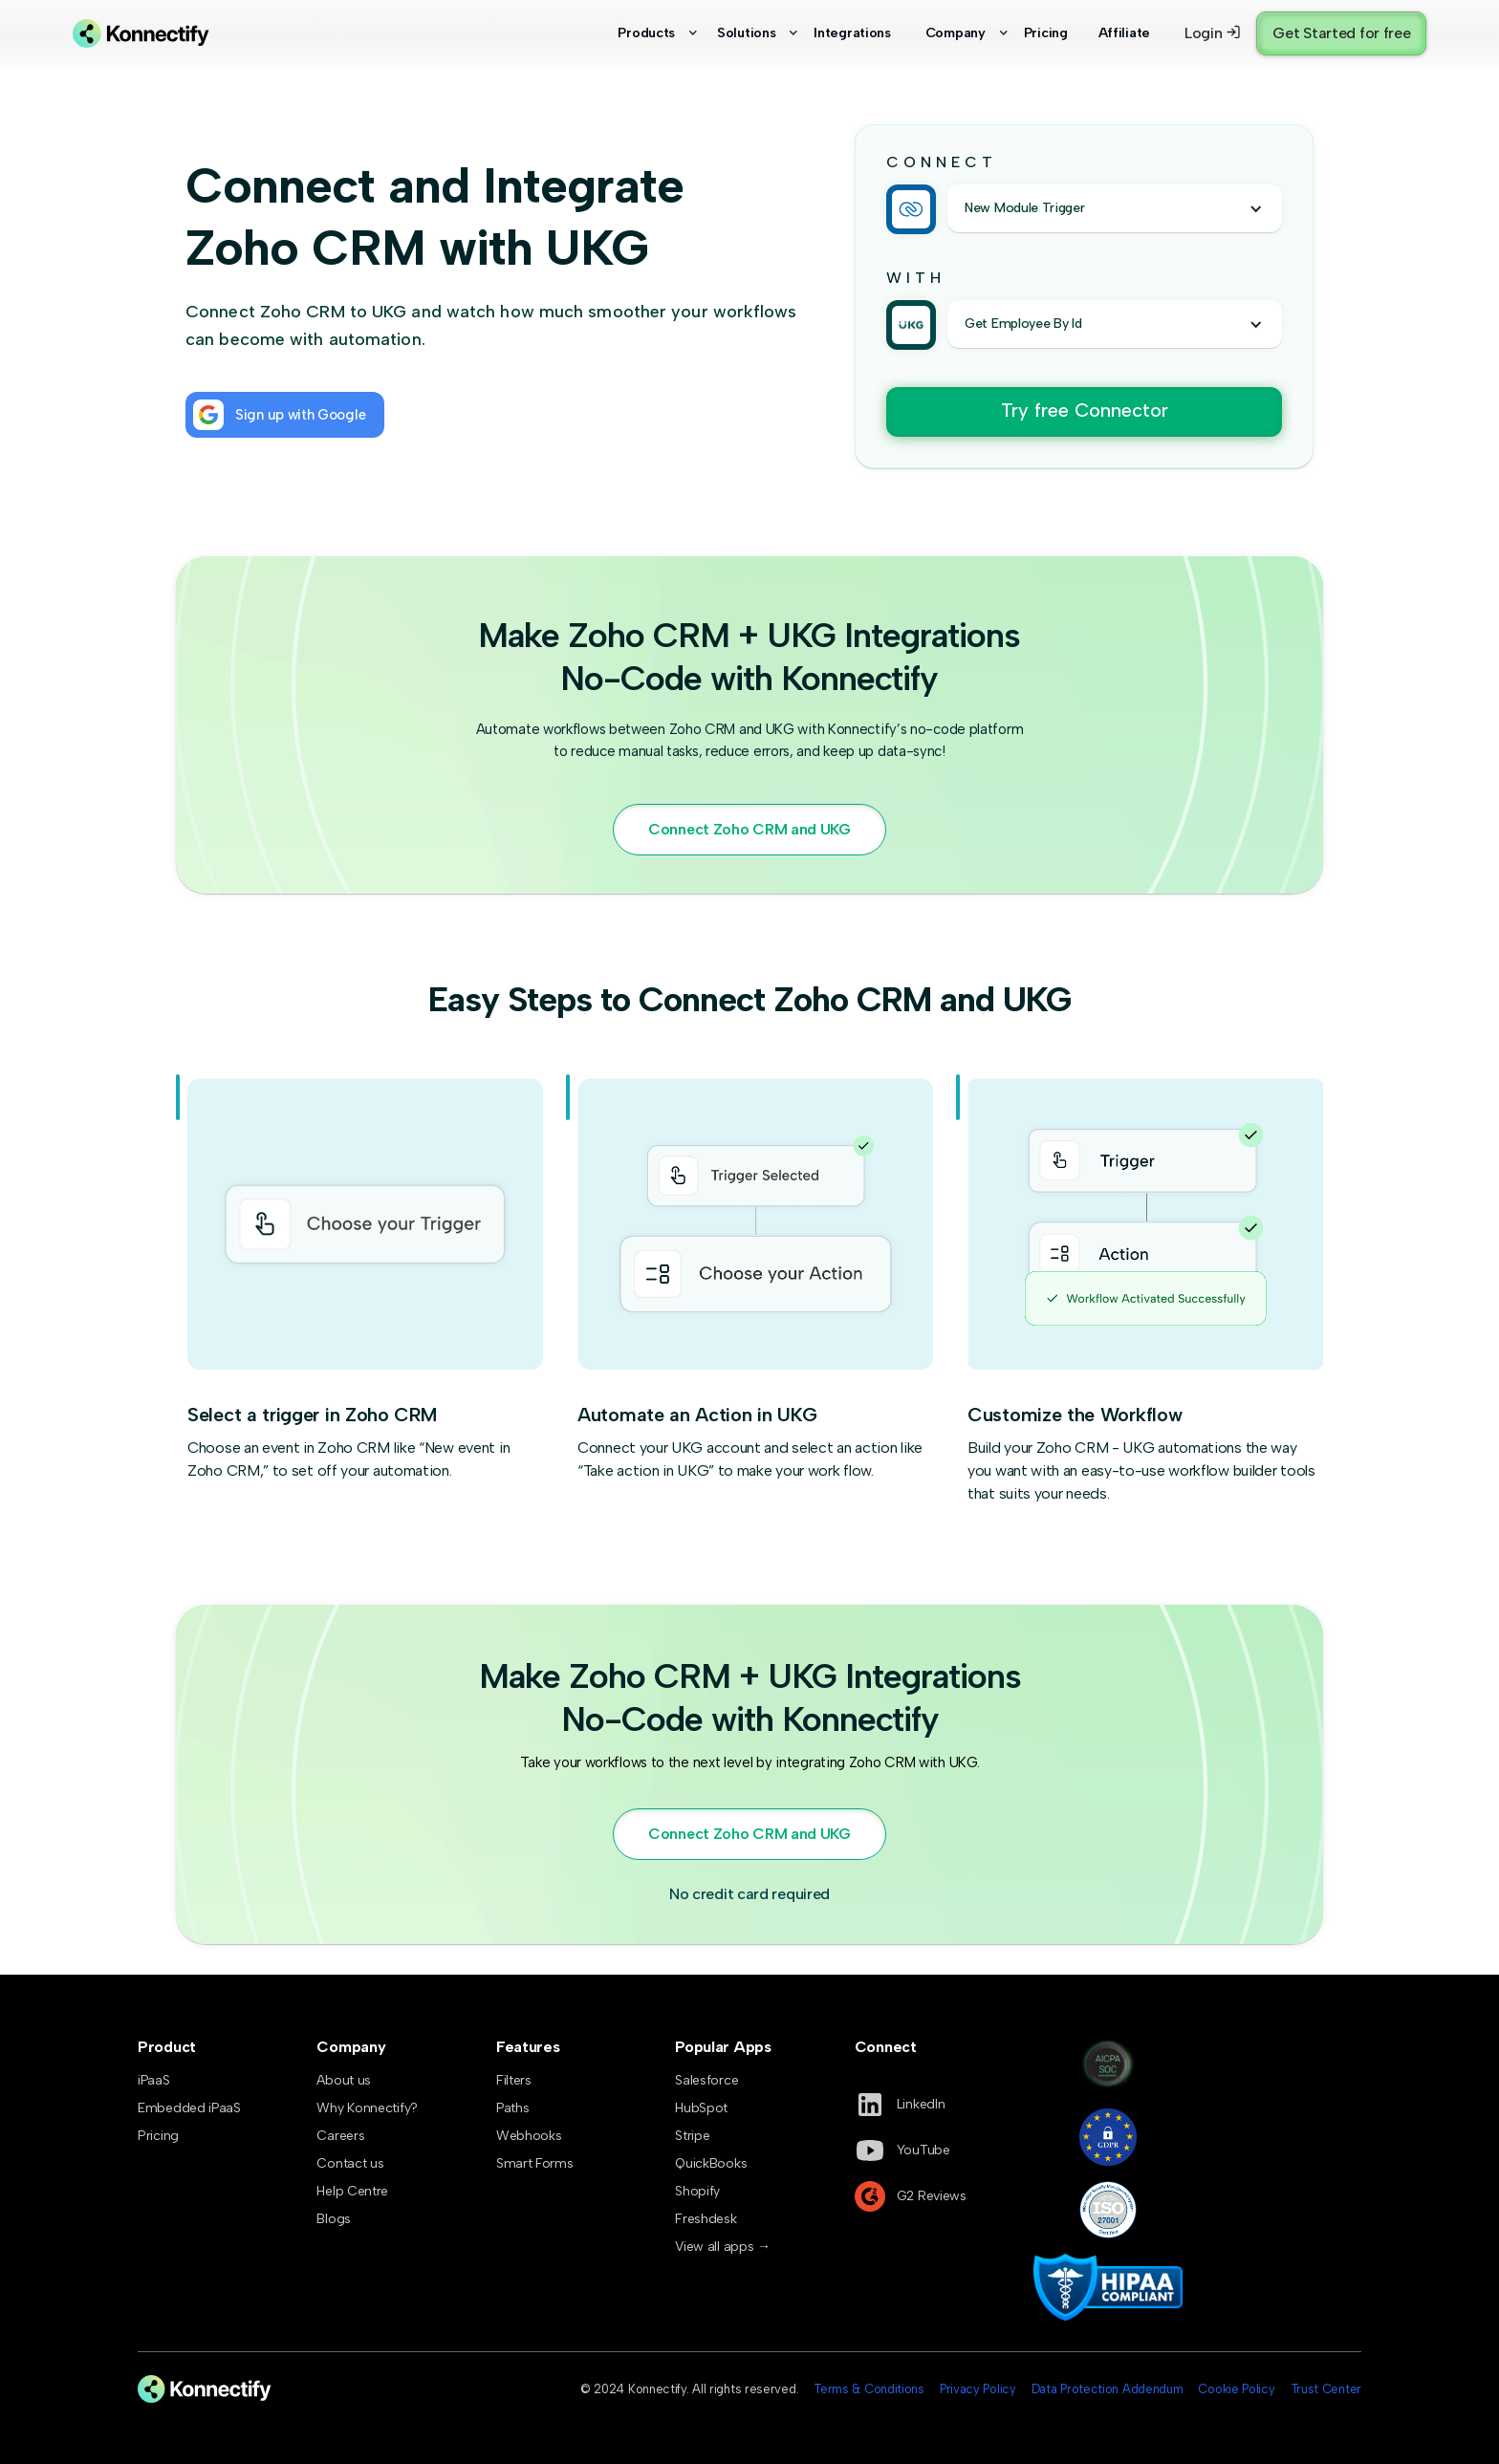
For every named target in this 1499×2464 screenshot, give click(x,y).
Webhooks (529, 2136)
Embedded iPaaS (189, 2108)
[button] (648, 33)
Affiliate (1124, 32)
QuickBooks (711, 2163)
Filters (514, 2080)
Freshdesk (705, 2219)
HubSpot (701, 2108)
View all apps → (723, 2246)
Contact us (349, 2163)
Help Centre (352, 2191)
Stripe (692, 2136)
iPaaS (154, 2080)
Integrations (852, 32)
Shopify (697, 2191)
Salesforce (706, 2080)
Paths (513, 2108)
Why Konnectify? (367, 2108)
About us (343, 2080)
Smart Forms (535, 2163)
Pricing (1046, 32)
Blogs (333, 2219)
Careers (340, 2136)
